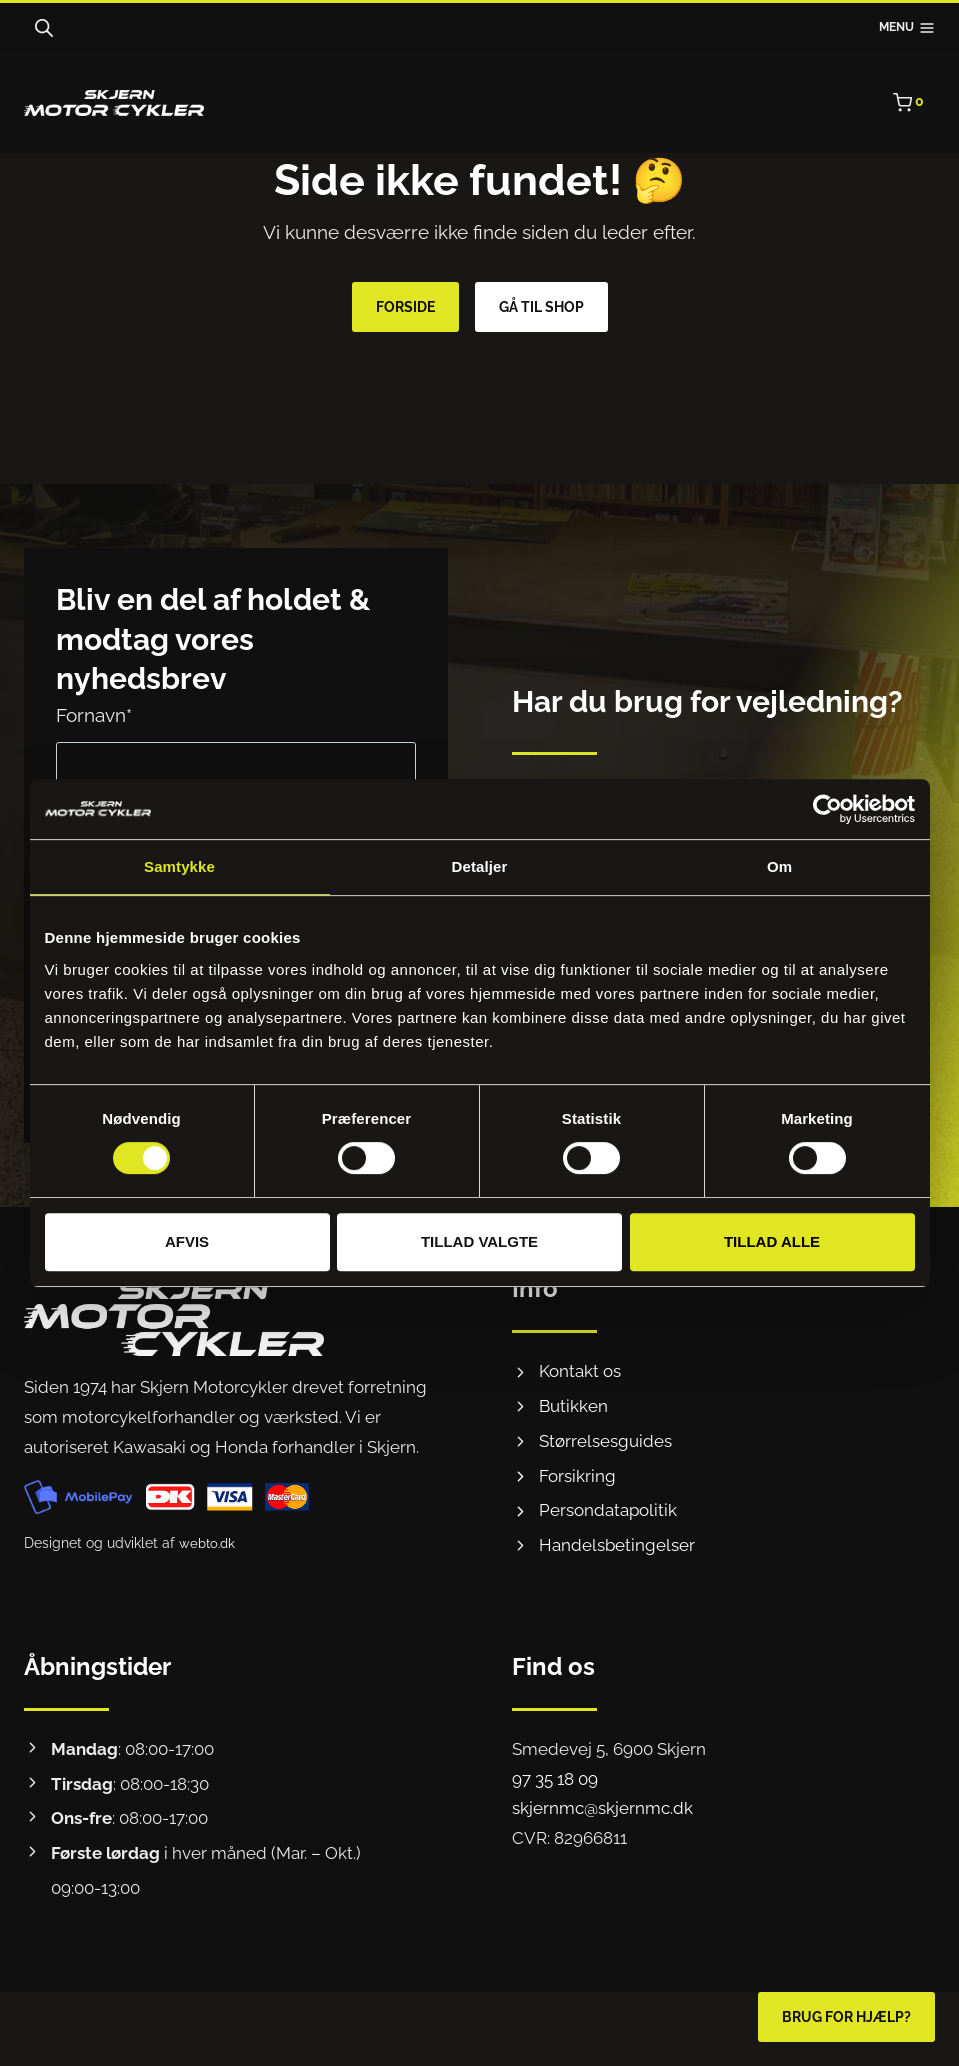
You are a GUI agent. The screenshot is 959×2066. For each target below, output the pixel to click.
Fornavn (94, 715)
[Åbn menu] (907, 28)
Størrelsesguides (605, 1441)
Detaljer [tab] (480, 866)
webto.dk (209, 1543)
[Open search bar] (44, 28)
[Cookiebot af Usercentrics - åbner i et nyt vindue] (827, 809)
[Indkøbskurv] (914, 103)
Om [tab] (779, 866)
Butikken (573, 1406)
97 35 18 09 (555, 1779)
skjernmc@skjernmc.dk (602, 1808)
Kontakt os (580, 1371)
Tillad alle (772, 1241)
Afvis (187, 1241)
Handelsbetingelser (617, 1545)
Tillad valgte (479, 1241)
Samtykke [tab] (179, 866)
